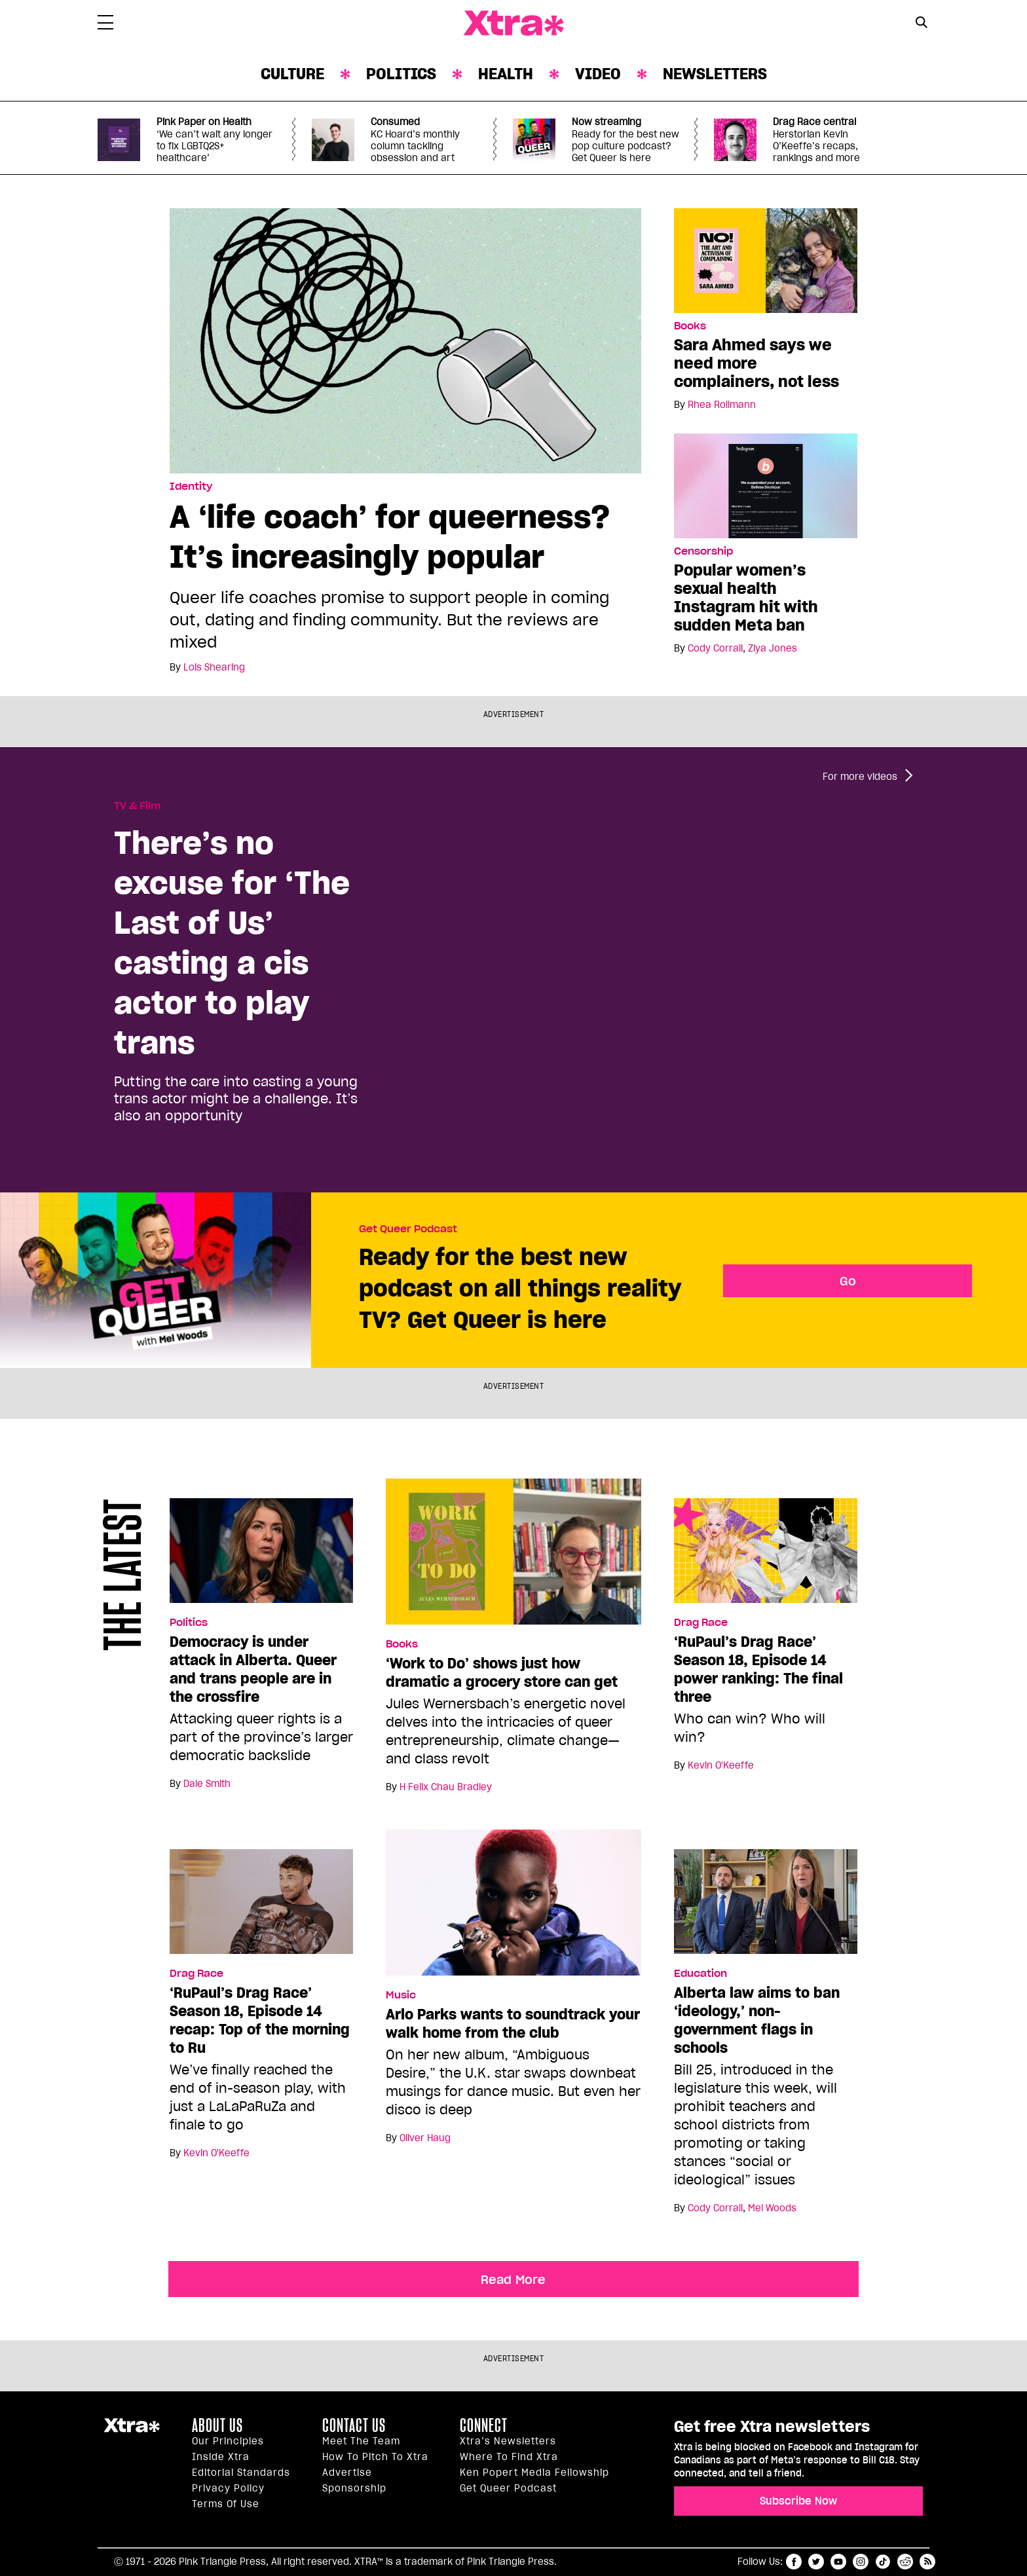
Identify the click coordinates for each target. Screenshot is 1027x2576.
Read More (513, 2279)
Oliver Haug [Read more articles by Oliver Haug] (425, 2138)
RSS (927, 2561)
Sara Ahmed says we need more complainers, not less (756, 363)
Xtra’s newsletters (508, 2441)
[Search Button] (921, 22)
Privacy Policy (228, 2488)
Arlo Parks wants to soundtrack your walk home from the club (513, 2023)
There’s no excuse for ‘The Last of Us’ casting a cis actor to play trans (232, 942)
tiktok (883, 2561)
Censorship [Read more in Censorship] (703, 551)
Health (505, 74)
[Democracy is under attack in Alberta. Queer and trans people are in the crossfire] (261, 1556)
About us (217, 2425)
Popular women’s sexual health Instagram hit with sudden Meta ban (746, 597)
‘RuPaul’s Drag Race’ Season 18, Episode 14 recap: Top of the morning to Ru (260, 2020)
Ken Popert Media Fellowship (534, 2472)
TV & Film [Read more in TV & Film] (137, 806)
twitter (816, 2561)
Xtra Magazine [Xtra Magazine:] (132, 2431)
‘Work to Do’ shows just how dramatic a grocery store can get (502, 1672)
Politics (401, 74)
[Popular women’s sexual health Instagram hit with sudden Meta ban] (765, 485)
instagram (860, 2561)
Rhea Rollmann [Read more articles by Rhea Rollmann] (722, 405)
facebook (794, 2561)
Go (848, 1281)
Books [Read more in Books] (690, 326)
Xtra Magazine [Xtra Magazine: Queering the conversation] (513, 23)
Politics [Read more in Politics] (189, 1622)
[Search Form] (921, 23)
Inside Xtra (221, 2457)
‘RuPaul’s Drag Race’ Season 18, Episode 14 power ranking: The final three (758, 1669)
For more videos (860, 776)
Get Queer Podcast (408, 1229)
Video (598, 74)
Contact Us (354, 2425)
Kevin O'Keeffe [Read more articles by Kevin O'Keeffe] (721, 1765)
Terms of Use (225, 2504)
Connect (484, 2425)
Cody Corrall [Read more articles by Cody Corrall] (715, 648)
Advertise (347, 2472)
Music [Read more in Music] (401, 1995)
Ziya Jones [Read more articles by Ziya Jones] (772, 648)
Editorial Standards (241, 2472)
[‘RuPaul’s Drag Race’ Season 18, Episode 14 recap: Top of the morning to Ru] (261, 1906)
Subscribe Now (798, 2500)
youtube (838, 2561)
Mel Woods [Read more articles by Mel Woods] (772, 2208)
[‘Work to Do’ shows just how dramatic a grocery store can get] (513, 1557)
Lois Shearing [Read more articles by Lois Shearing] (214, 667)
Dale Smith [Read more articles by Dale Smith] (207, 1784)
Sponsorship (354, 2488)
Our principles (228, 2441)
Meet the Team (361, 2441)
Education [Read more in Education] (700, 1973)
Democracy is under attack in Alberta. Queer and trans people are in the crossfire (253, 1669)
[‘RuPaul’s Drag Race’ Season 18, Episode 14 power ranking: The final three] (765, 1556)
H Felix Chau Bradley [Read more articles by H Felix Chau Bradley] (446, 1787)
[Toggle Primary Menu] (105, 25)
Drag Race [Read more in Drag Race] (701, 1622)
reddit (905, 2561)
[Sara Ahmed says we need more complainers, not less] (765, 260)
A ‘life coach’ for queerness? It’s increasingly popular (390, 536)
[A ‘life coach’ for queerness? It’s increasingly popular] (405, 339)
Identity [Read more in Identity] (191, 486)
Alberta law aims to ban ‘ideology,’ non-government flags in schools (757, 2020)
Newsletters (715, 74)
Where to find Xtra (509, 2457)
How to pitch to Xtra (375, 2457)
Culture (292, 74)
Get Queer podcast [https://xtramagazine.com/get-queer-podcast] (508, 2488)
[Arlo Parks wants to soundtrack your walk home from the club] (513, 1908)
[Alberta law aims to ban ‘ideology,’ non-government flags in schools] (765, 1906)
